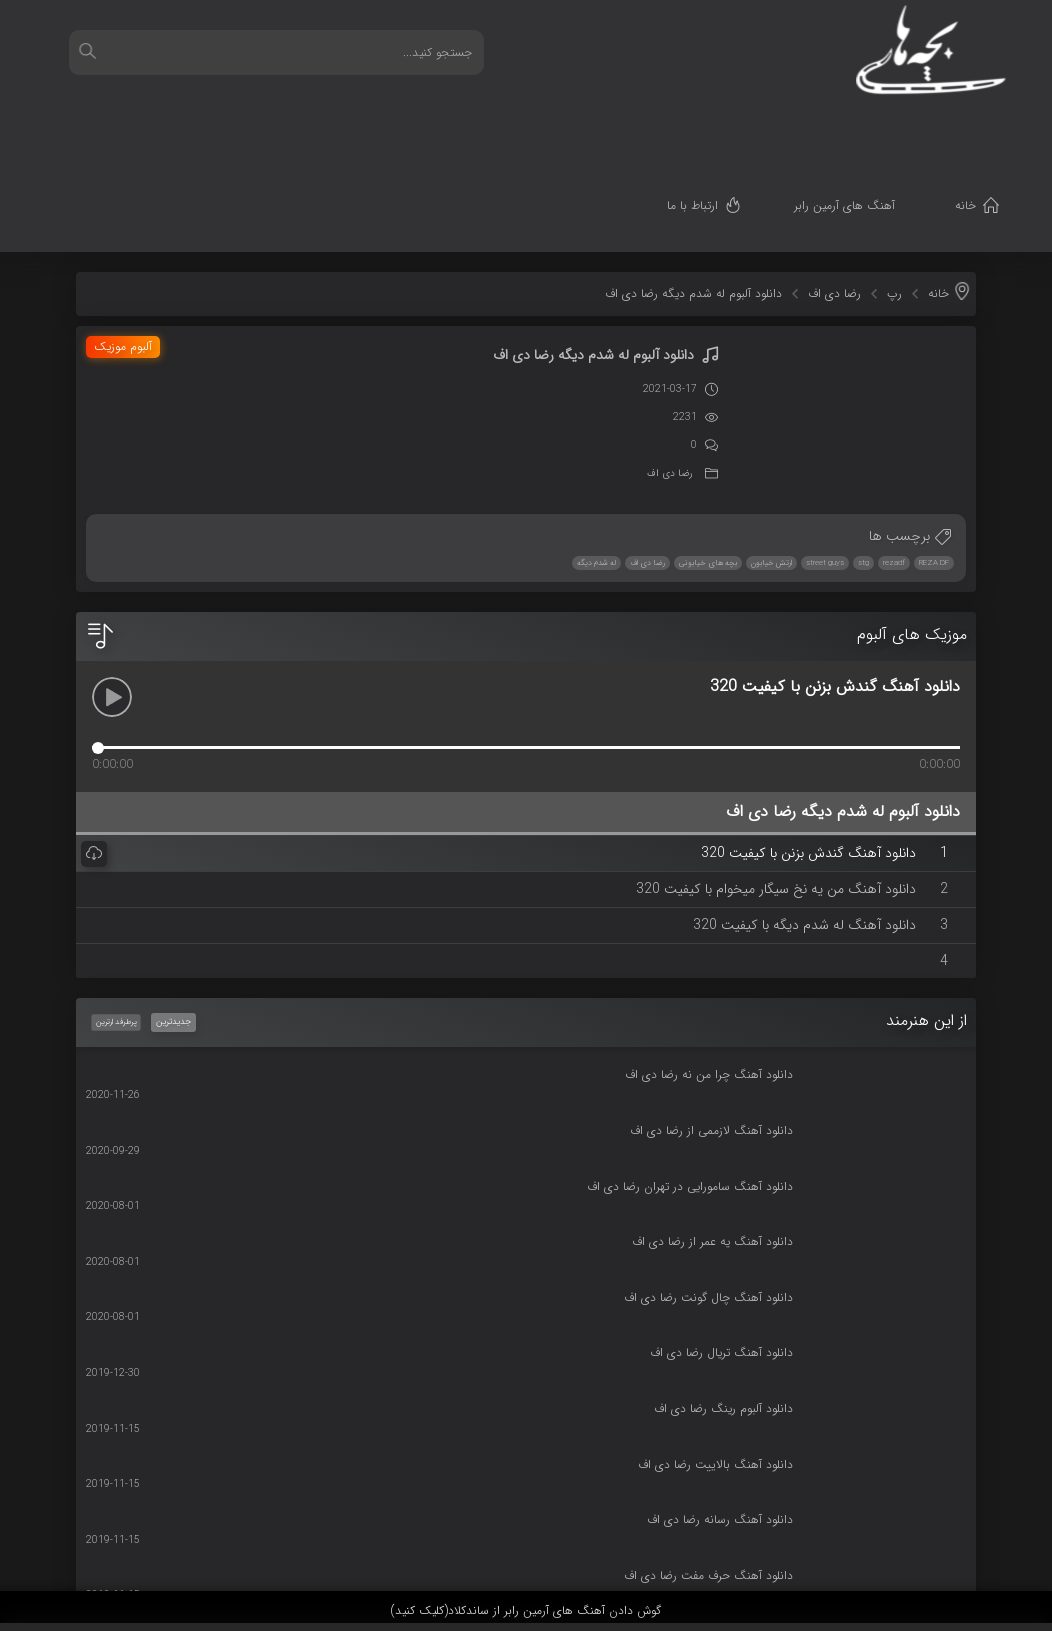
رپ (894, 193)
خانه (995, 125)
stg (863, 463)
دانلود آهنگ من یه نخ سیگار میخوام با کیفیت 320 (778, 789)
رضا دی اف (834, 193)
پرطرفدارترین (115, 922)
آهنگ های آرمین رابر (874, 125)
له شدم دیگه (596, 463)
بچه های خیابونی (708, 463)
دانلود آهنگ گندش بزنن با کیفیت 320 (810, 753)
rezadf (894, 463)
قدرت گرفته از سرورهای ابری (928, 1553)
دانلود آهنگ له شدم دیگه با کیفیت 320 (806, 825)
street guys (825, 463)
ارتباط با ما (722, 125)
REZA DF (934, 463)
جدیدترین (173, 922)
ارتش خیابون (771, 463)
